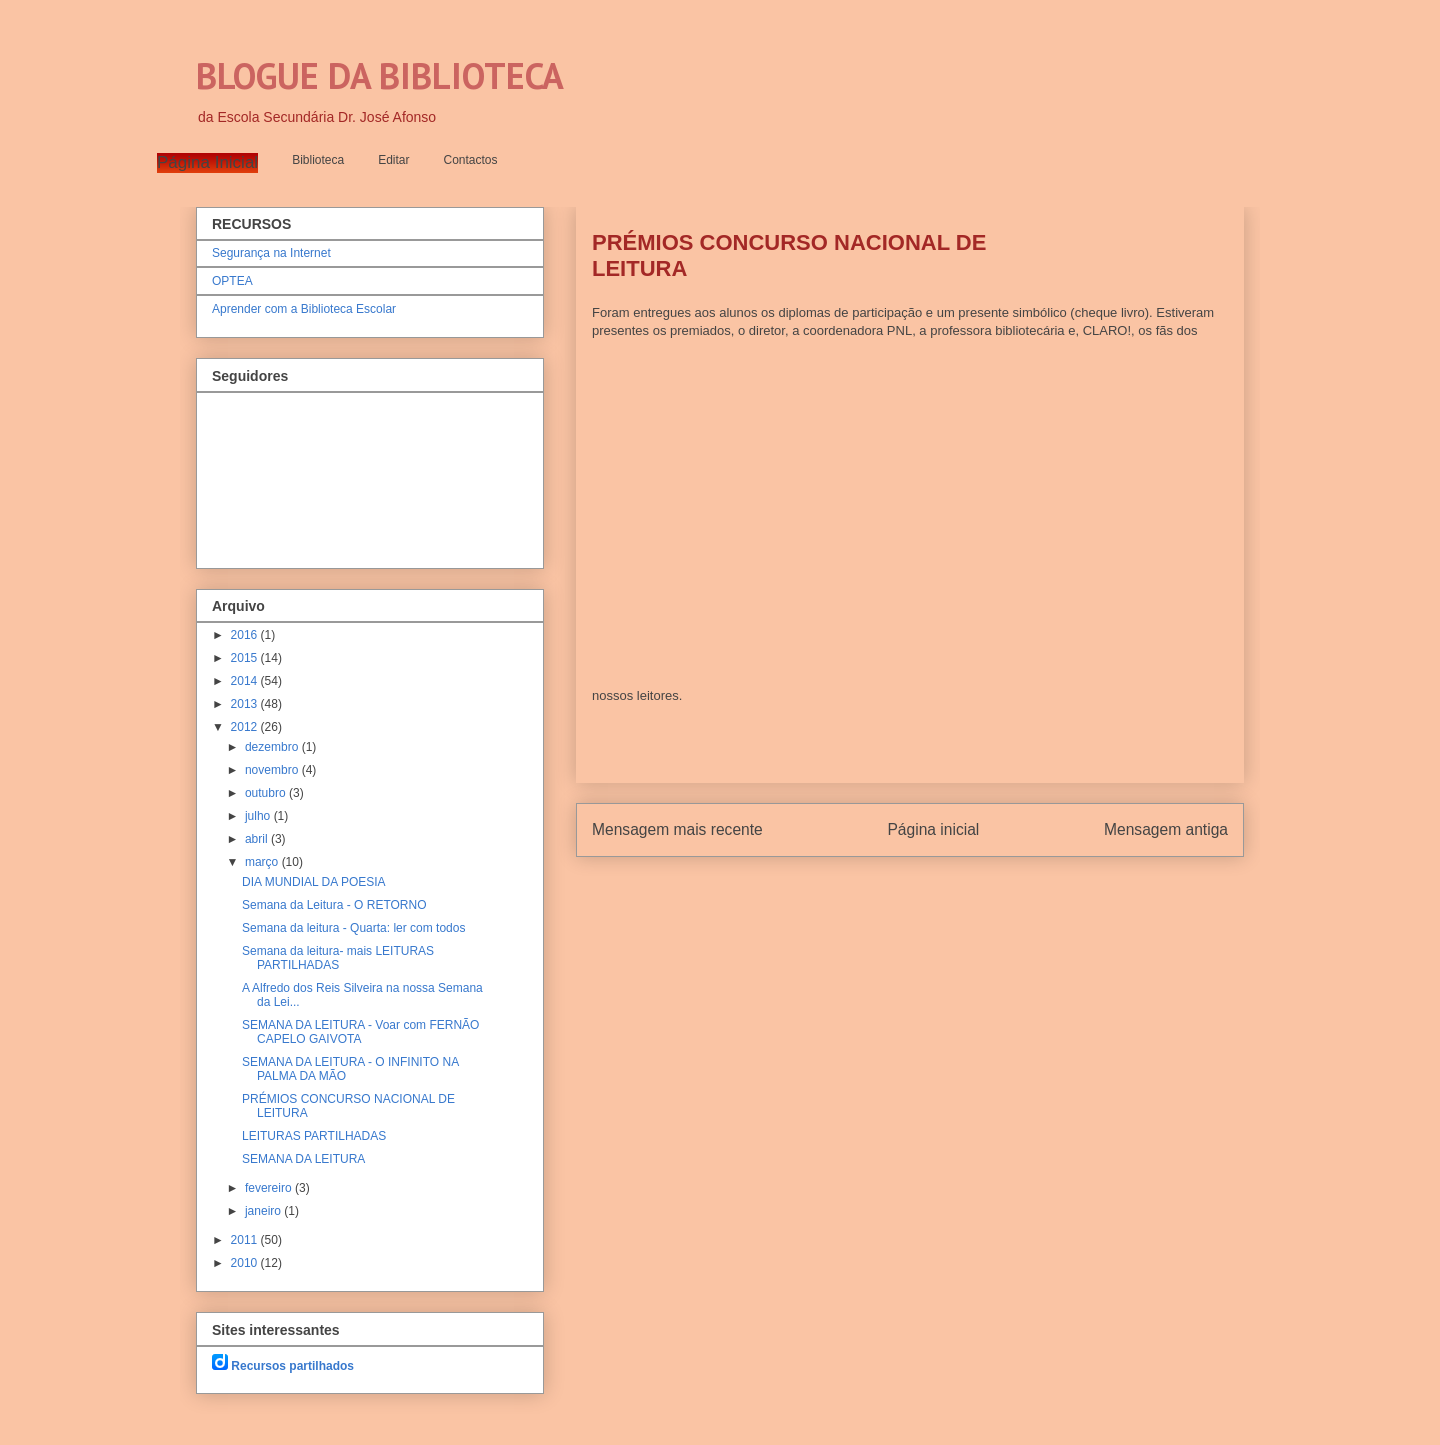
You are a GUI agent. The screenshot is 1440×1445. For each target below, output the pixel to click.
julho (259, 816)
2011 (246, 1240)
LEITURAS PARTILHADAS (314, 1136)
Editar (393, 160)
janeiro (264, 1211)
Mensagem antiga (1166, 829)
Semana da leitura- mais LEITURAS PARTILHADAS (338, 958)
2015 (246, 658)
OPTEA (232, 281)
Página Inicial (207, 162)
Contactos (471, 160)
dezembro (273, 747)
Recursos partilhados (292, 1366)
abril (258, 839)
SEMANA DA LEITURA (303, 1159)
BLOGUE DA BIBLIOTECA (380, 75)
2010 (246, 1263)
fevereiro (270, 1188)
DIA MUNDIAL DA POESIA (314, 882)
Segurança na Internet (271, 253)
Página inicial (933, 829)
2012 (246, 727)
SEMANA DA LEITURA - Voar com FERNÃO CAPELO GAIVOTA (360, 1032)
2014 (246, 681)
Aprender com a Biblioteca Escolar (304, 309)
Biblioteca (318, 160)
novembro (273, 770)
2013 (246, 704)
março (263, 862)
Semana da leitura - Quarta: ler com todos (353, 928)
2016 (246, 635)
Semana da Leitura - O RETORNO (334, 905)
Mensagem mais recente (677, 829)
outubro (267, 793)
